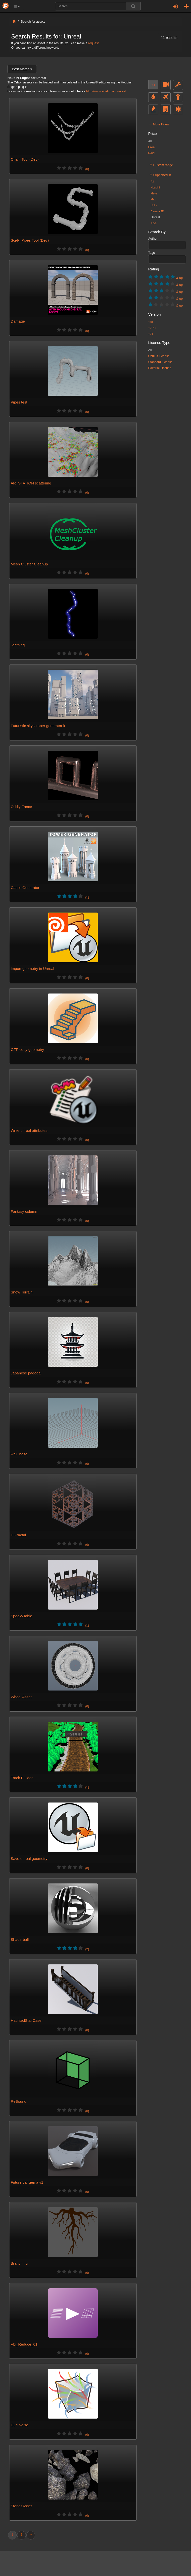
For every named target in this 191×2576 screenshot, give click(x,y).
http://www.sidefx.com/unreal (106, 91)
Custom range (161, 164)
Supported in (160, 174)
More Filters (159, 123)
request (93, 43)
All (153, 85)
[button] (17, 6)
